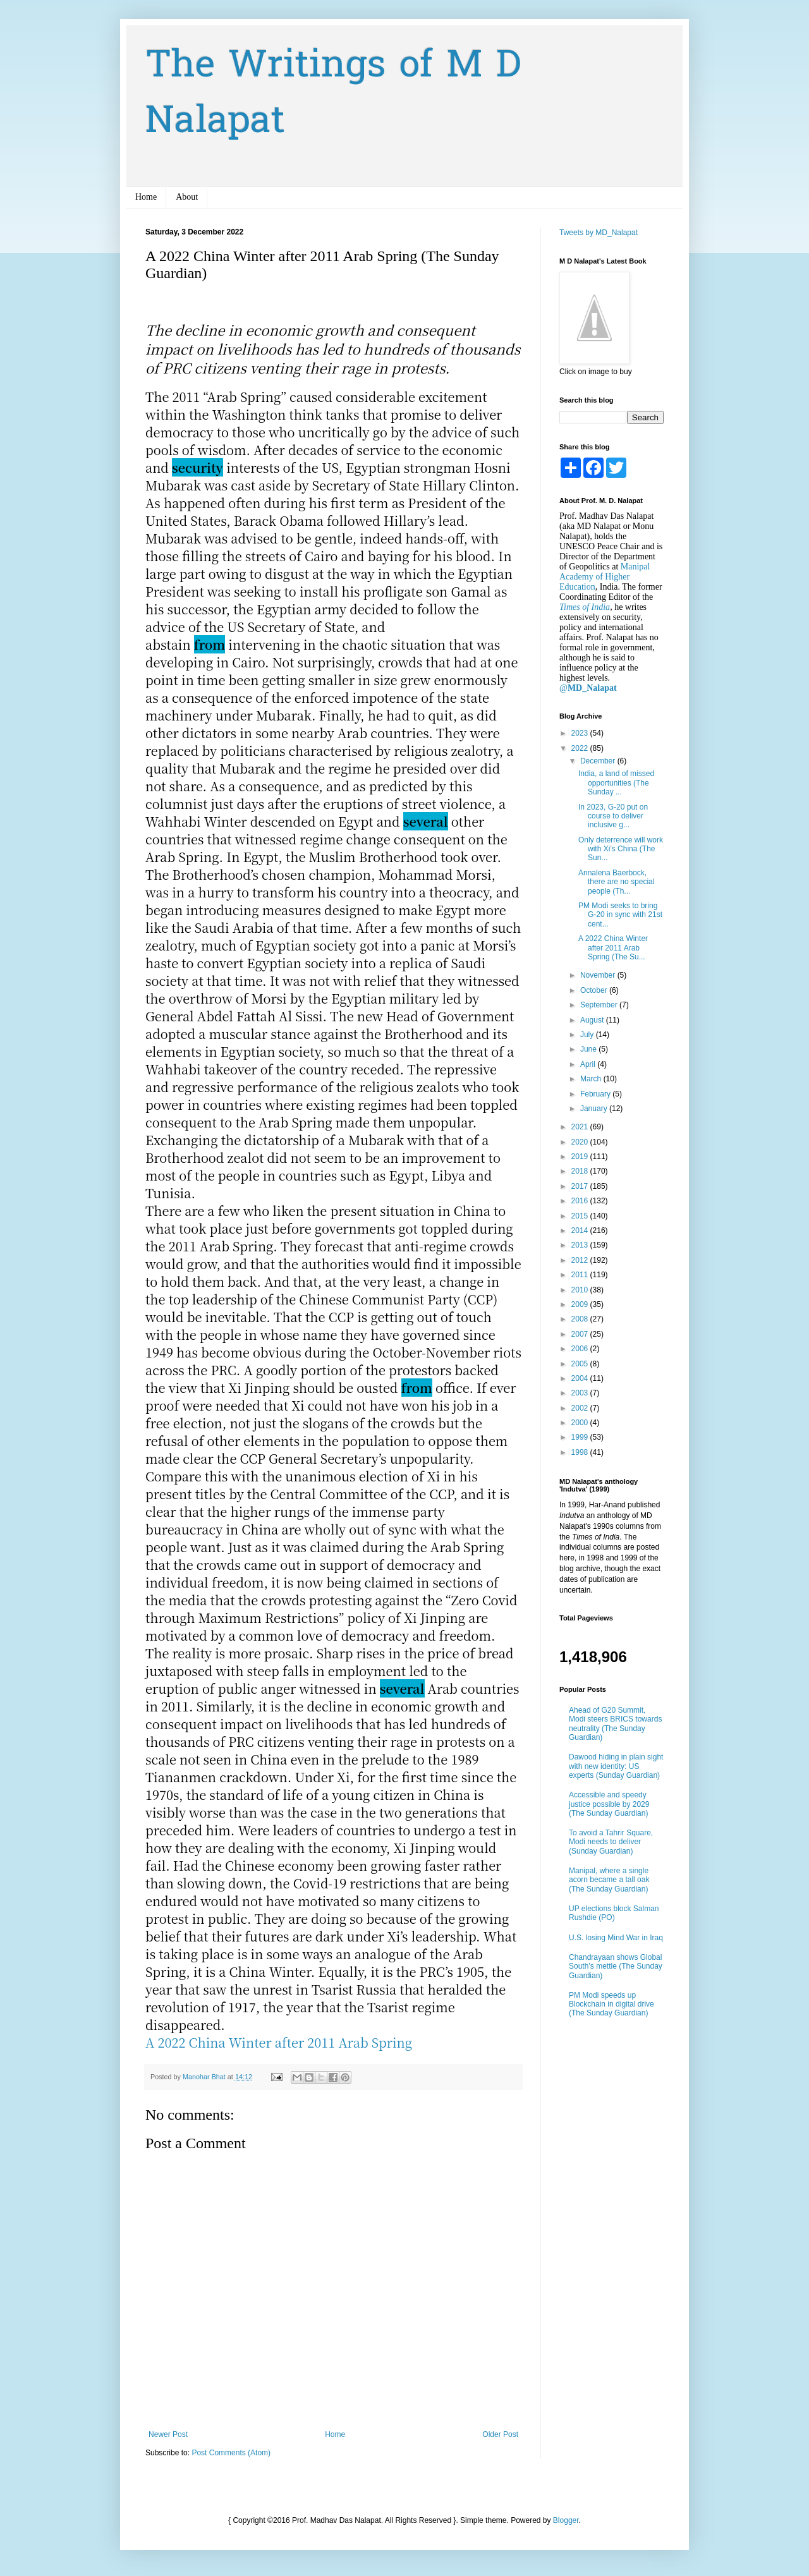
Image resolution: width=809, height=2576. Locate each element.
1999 (580, 1437)
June (589, 1049)
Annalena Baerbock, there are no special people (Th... (616, 882)
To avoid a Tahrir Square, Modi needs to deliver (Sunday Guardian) (611, 1842)
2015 (580, 1216)
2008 (580, 1319)
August (593, 1020)
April (588, 1064)
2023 (580, 733)
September (599, 1004)
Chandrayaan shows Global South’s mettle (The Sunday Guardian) (615, 1966)
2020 (580, 1142)
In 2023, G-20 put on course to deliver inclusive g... (613, 816)
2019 (580, 1156)
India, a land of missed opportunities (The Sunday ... (616, 782)
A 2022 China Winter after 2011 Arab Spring (278, 2042)
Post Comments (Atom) (231, 2452)
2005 (580, 1363)
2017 (580, 1186)
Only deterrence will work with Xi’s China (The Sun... (620, 849)
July (588, 1034)
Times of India (584, 607)
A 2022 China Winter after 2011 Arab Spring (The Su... (613, 947)
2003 (580, 1392)
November (598, 975)
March (592, 1078)
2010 (580, 1289)
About (187, 197)
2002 (580, 1408)
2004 (580, 1378)
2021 (580, 1126)
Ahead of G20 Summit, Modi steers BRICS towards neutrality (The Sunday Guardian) (615, 1724)
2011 (580, 1274)
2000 (580, 1422)
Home (146, 197)
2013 (580, 1245)
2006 (580, 1348)
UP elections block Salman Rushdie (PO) (614, 1913)
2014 (580, 1230)
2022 (580, 748)
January (594, 1108)
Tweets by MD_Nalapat (598, 232)
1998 (580, 1452)
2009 (580, 1304)
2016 (580, 1200)
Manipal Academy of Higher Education (604, 577)
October (594, 990)
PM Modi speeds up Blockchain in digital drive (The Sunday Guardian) (611, 2004)
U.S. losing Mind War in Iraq (616, 1937)
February (596, 1094)
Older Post (500, 2434)
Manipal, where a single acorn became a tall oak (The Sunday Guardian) (609, 1879)
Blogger (566, 2520)
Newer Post (168, 2434)
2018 (580, 1171)
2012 (580, 1260)
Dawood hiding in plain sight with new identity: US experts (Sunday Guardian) (616, 1766)
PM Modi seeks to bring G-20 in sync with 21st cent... (620, 914)
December (598, 760)
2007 (580, 1334)
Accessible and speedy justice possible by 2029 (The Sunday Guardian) (609, 1804)
